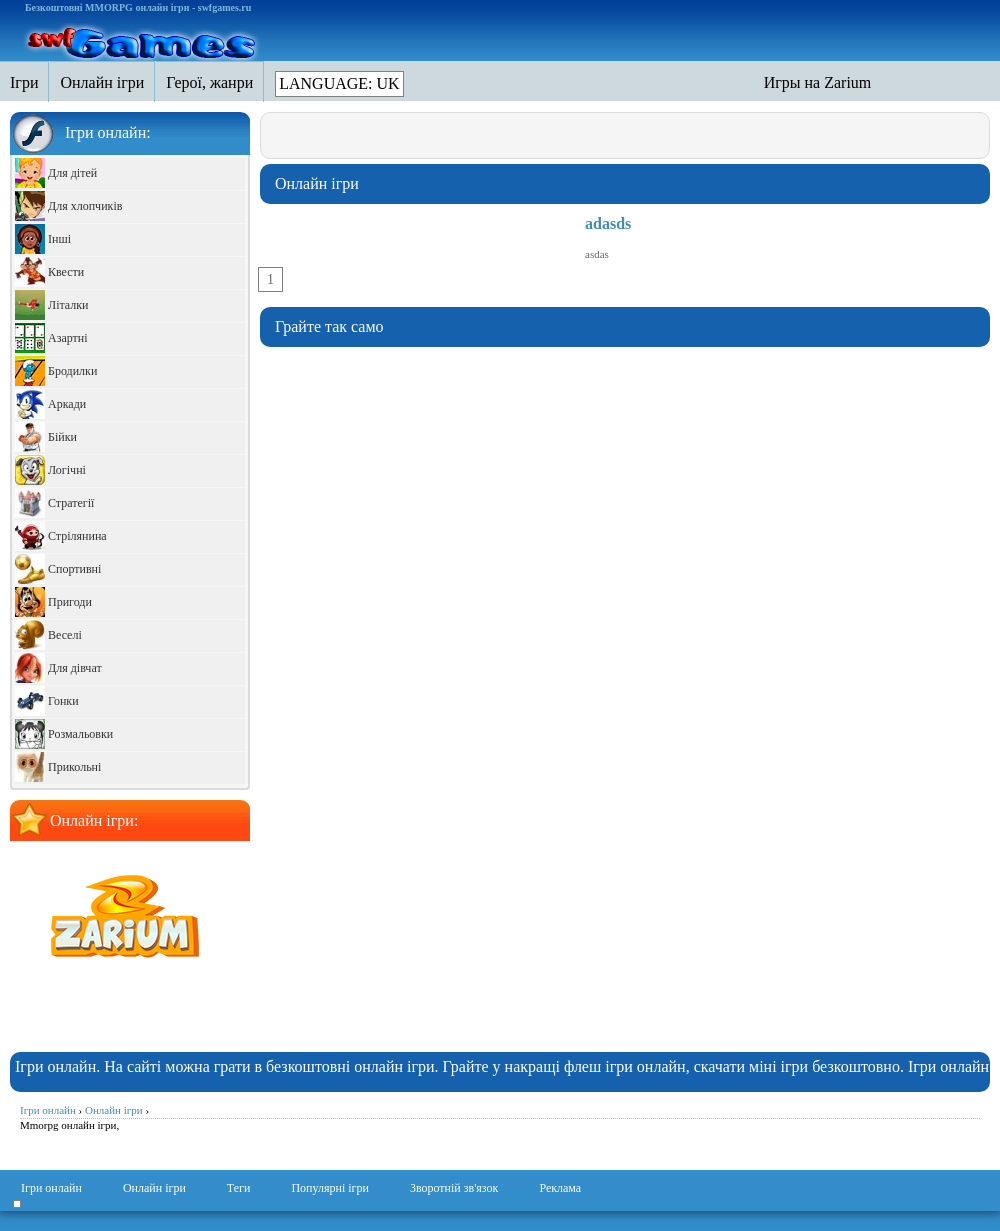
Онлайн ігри (154, 1188)
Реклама (560, 1188)
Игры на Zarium (818, 82)
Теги (239, 1188)
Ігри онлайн (51, 1188)
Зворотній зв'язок (454, 1188)
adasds (608, 223)
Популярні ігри (330, 1188)
